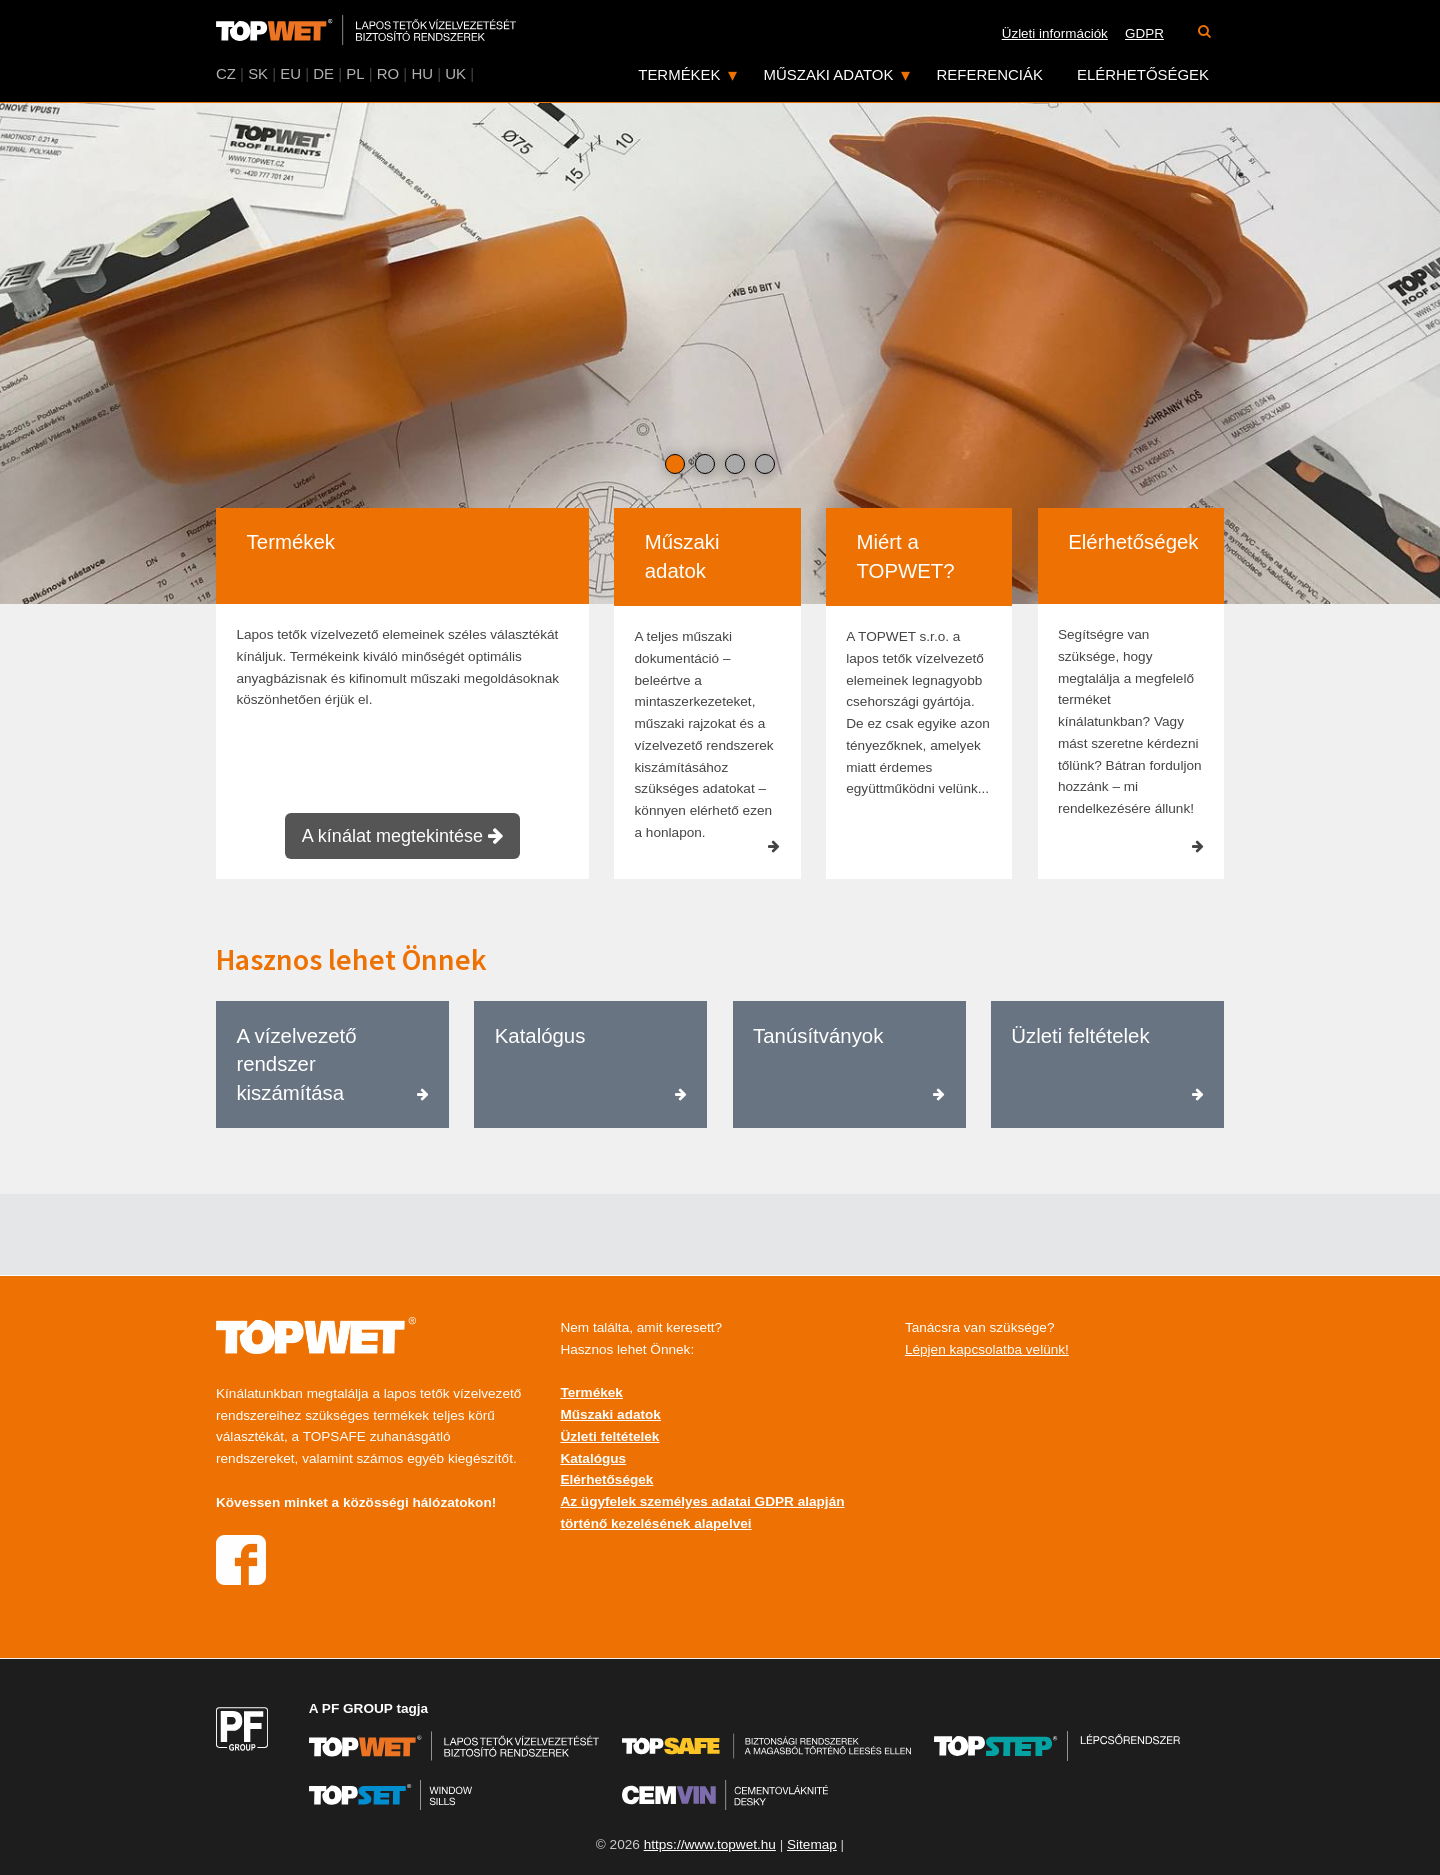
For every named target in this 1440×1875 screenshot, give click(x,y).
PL (355, 73)
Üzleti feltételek (609, 1436)
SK (258, 73)
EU (290, 73)
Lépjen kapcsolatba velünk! (987, 1349)
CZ (226, 73)
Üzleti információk (1055, 33)
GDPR (1144, 33)
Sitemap (812, 1844)
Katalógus (593, 1458)
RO (388, 73)
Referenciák (990, 74)
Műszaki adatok (829, 74)
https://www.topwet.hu (710, 1844)
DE (323, 73)
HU (422, 73)
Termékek (679, 74)
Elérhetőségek (1143, 74)
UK (455, 73)
